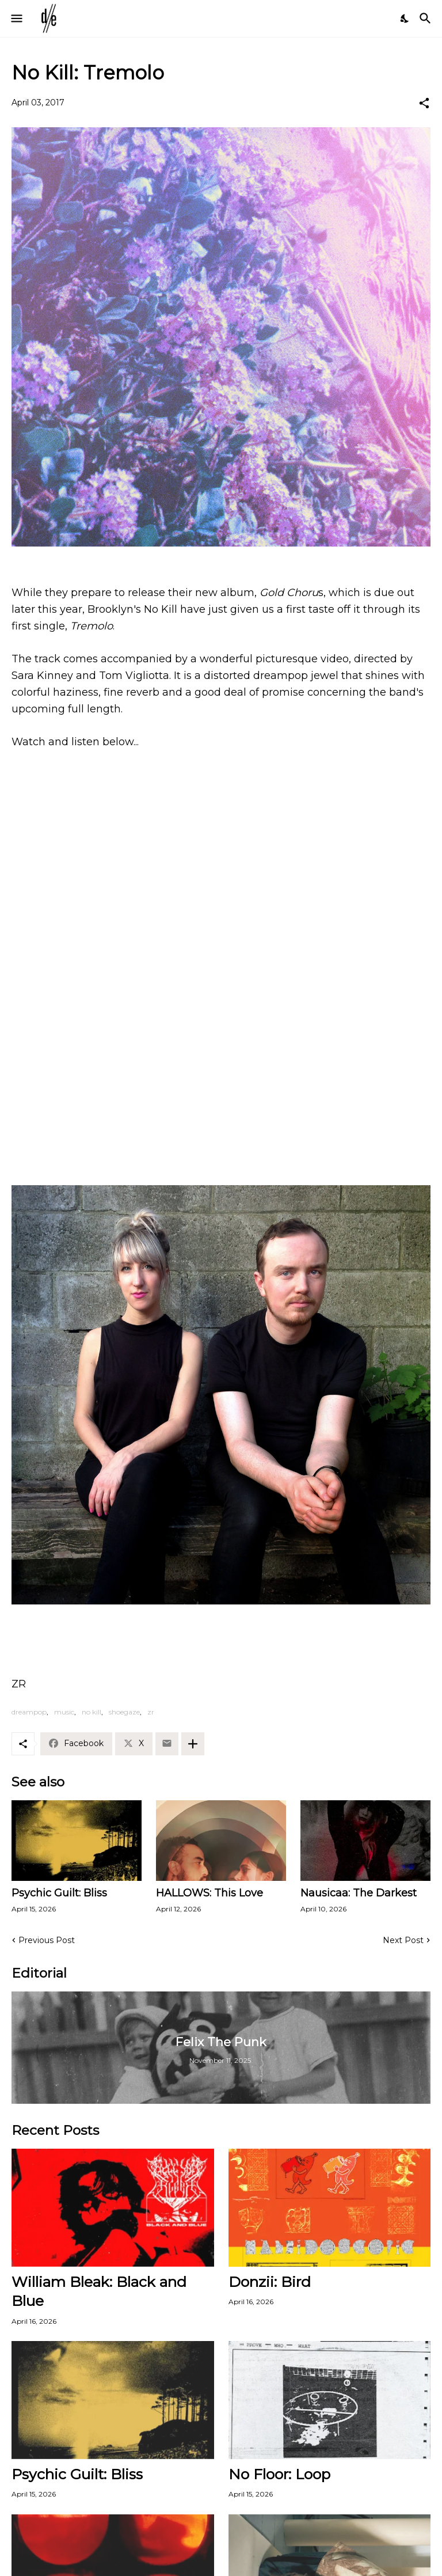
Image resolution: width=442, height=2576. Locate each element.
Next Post (403, 1940)
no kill (91, 1712)
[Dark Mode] (405, 18)
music (64, 1712)
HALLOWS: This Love (209, 1893)
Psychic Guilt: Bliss (59, 1893)
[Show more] (192, 1743)
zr (150, 1712)
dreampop (29, 1712)
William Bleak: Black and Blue (99, 2291)
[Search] (426, 18)
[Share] (424, 103)
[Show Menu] (16, 18)
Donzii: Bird (269, 2281)
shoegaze (124, 1712)
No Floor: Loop (279, 2474)
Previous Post (46, 1940)
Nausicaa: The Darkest (358, 1893)
